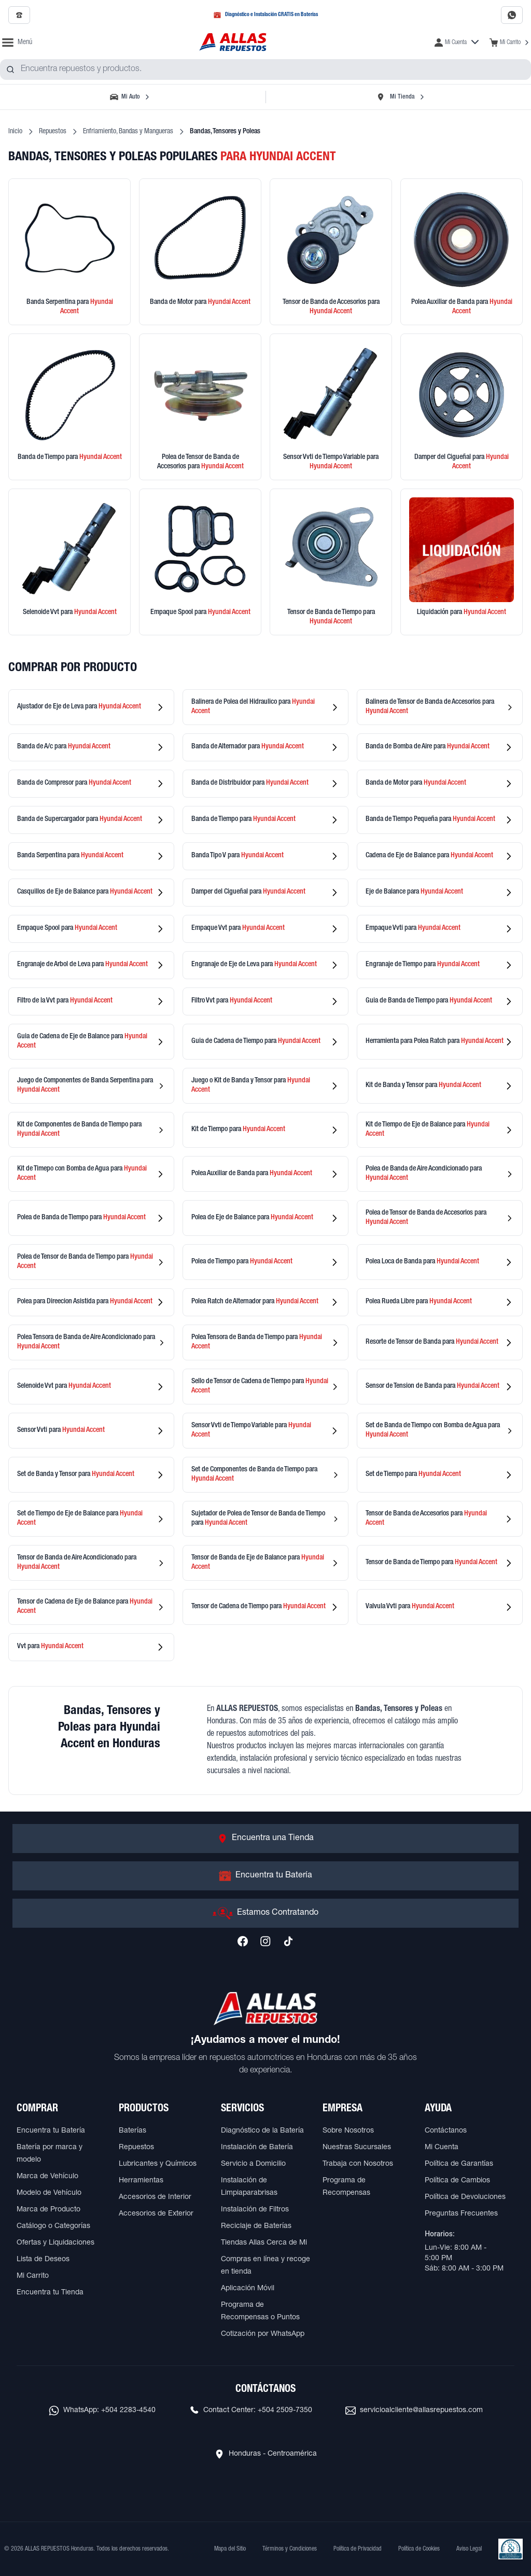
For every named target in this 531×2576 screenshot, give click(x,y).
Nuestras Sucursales (357, 2147)
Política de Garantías (459, 2164)
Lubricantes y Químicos (158, 2164)
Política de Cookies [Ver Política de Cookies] (419, 2549)
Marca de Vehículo (47, 2176)
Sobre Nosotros (348, 2131)
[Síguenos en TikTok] (288, 1941)
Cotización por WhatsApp (262, 2334)
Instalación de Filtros (255, 2209)
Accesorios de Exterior (156, 2214)
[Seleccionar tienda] (400, 97)
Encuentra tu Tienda (50, 2292)
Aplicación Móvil (247, 2288)
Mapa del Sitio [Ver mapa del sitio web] (230, 2549)
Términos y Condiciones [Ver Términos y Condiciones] (289, 2549)
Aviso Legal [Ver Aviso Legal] (469, 2549)
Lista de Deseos (43, 2259)
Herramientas (141, 2180)
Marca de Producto (48, 2209)
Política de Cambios (457, 2180)
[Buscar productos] (10, 69)
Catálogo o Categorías (53, 2226)
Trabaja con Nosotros (358, 2164)
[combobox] (265, 69)
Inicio (15, 131)
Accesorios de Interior (155, 2197)
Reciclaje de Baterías (256, 2226)
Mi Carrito (33, 2276)
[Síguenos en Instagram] (265, 1941)
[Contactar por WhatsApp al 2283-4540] (512, 15)
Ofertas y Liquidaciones (55, 2243)
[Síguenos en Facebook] (242, 1941)
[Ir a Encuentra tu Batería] (265, 1875)
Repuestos (52, 131)
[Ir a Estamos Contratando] (265, 1913)
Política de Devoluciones (465, 2197)
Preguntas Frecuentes (461, 2214)
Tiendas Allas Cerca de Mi (264, 2243)
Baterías (132, 2131)
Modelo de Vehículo (49, 2193)
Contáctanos (446, 2131)
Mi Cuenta (441, 2147)
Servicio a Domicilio (253, 2164)
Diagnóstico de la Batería (262, 2131)
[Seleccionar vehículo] (130, 97)
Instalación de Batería (257, 2147)
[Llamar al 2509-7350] (19, 15)
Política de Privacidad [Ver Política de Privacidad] (357, 2549)
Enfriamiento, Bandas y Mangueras (128, 131)
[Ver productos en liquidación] (461, 562)
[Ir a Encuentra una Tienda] (265, 1838)
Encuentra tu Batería (51, 2131)
